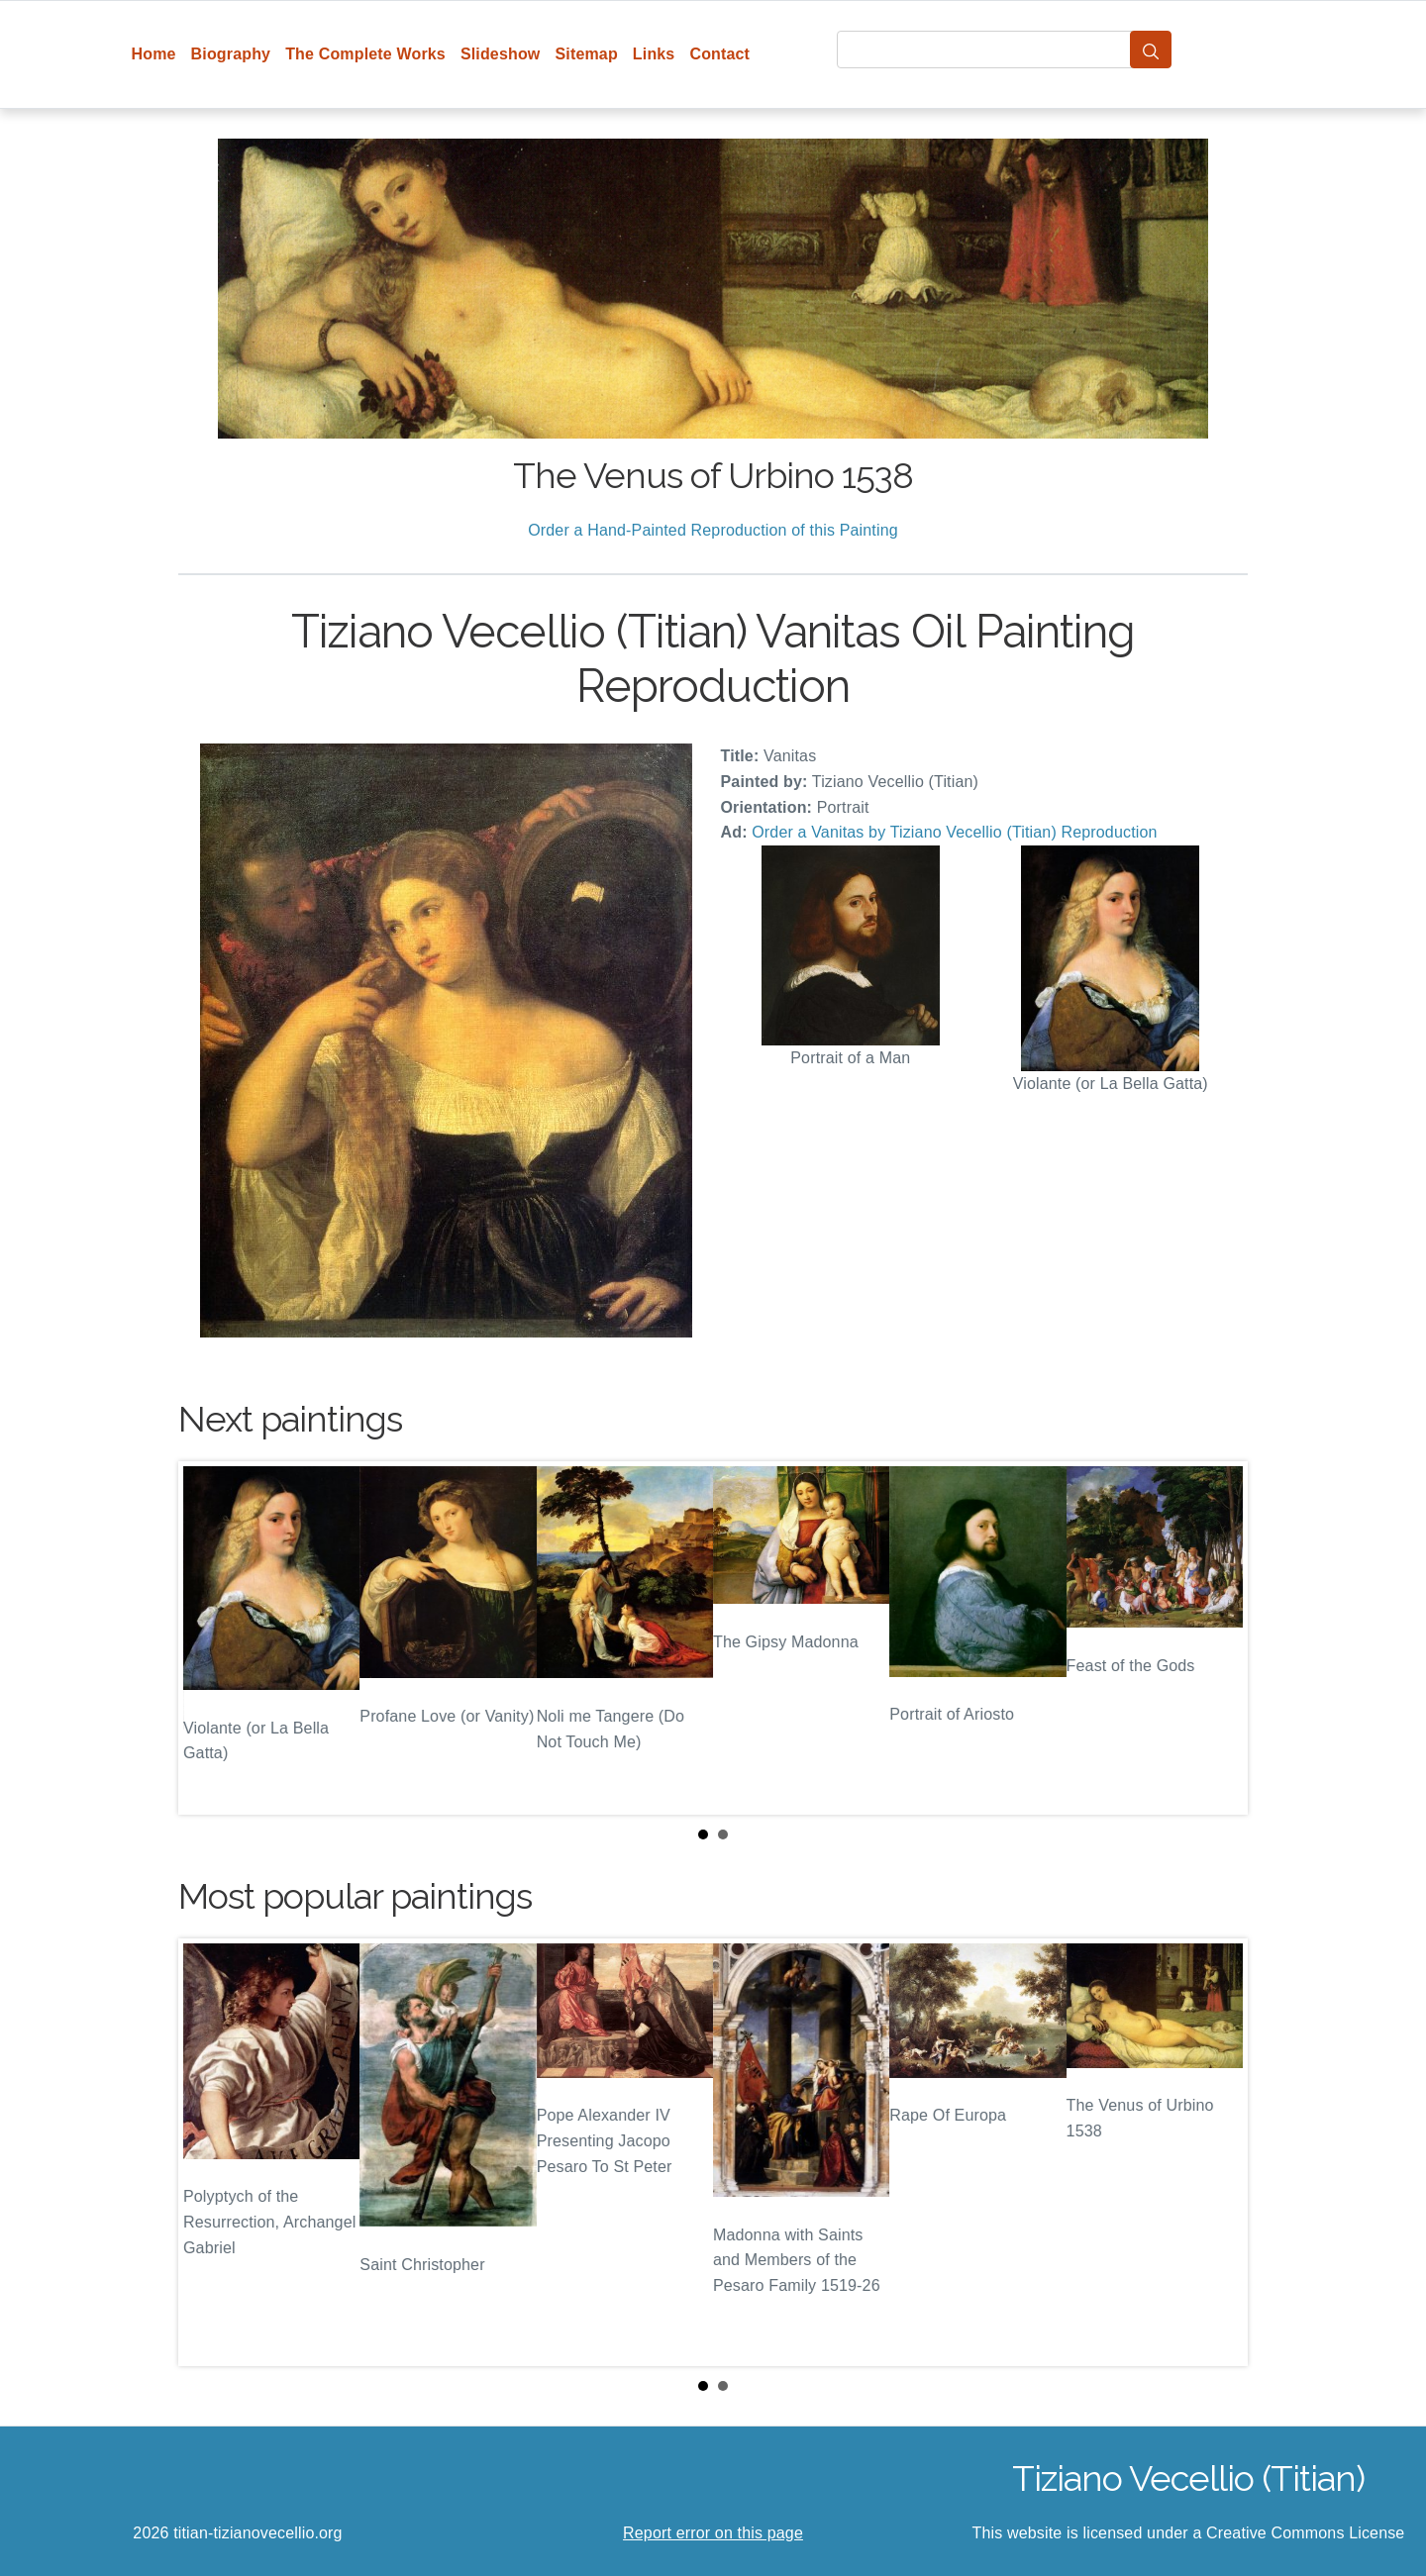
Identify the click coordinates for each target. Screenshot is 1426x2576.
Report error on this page (713, 2533)
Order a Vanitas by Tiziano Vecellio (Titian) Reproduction (954, 832)
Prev (209, 1638)
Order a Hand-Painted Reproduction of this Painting (713, 530)
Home (154, 54)
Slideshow (500, 54)
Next (1217, 1638)
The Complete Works (365, 54)
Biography (231, 54)
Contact (719, 54)
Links (654, 54)
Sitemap (586, 54)
